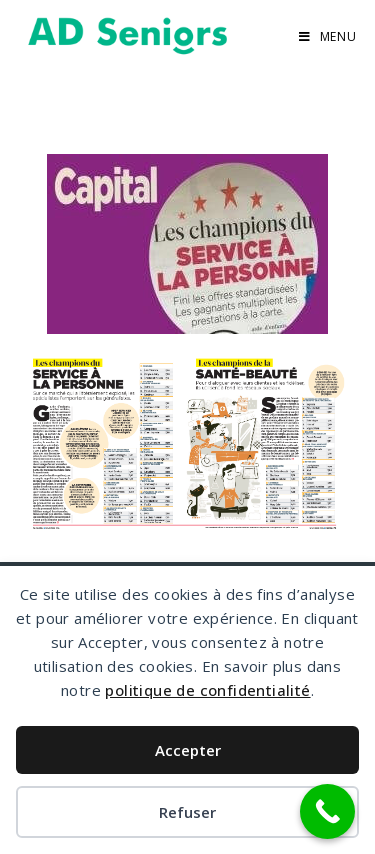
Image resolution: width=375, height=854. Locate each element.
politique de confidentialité (207, 690)
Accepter (188, 750)
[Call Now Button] (327, 811)
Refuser (187, 812)
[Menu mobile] (328, 36)
